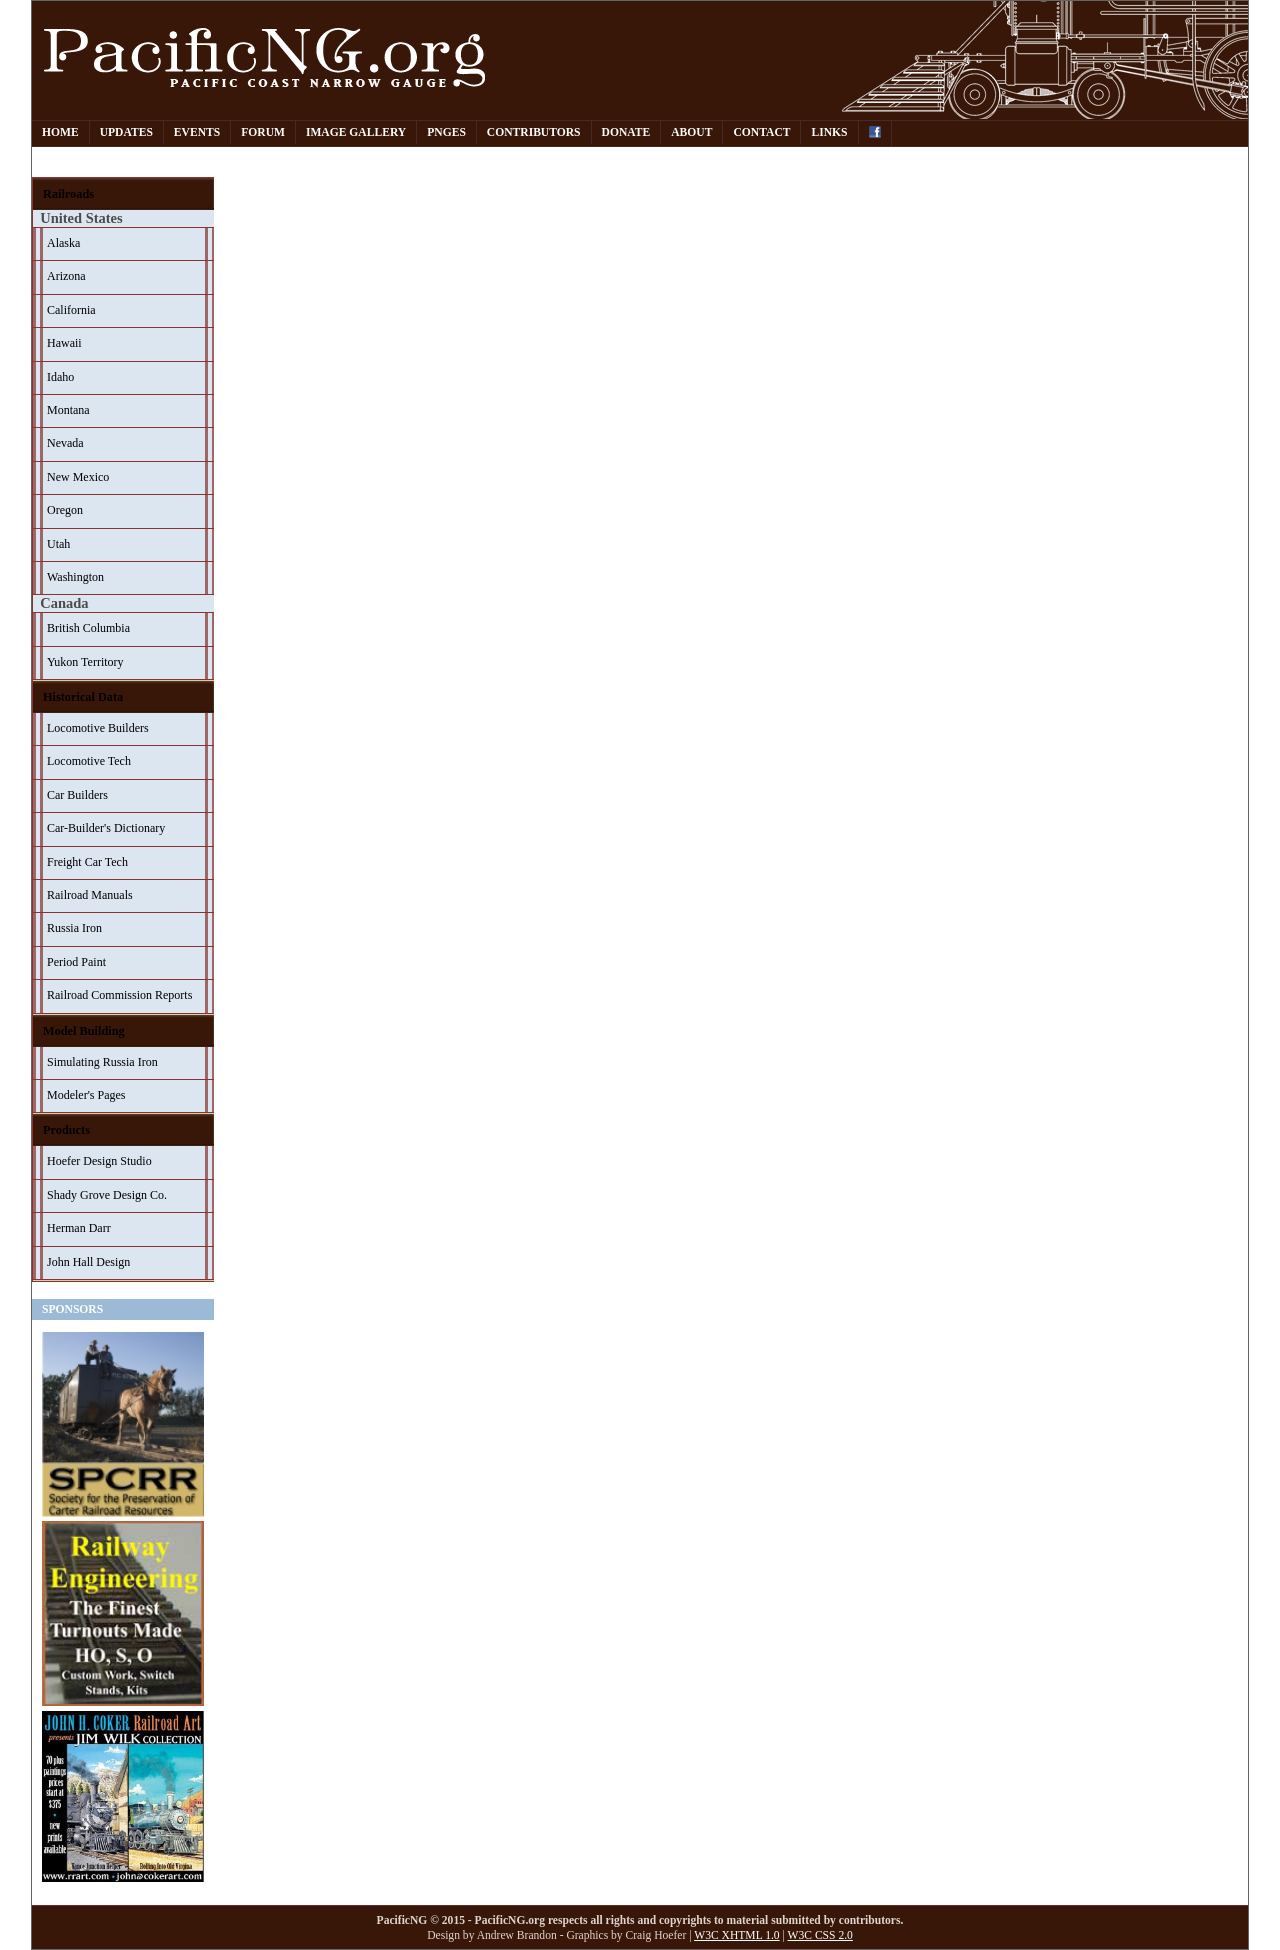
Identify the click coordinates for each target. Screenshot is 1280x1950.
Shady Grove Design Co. (107, 1195)
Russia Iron (74, 928)
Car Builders (77, 795)
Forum (263, 132)
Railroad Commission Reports (119, 995)
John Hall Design (88, 1262)
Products (66, 1130)
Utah (58, 544)
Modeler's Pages (86, 1095)
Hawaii (64, 343)
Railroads (68, 194)
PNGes (446, 132)
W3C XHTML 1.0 (736, 1935)
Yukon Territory (85, 662)
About (691, 132)
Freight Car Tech (87, 862)
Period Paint (76, 962)
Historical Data (83, 697)
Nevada (65, 443)
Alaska (63, 243)
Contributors (534, 132)
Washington (75, 577)
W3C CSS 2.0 (820, 1935)
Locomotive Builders (98, 728)
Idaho (60, 377)
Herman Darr (79, 1228)
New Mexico (78, 477)
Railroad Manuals (90, 895)
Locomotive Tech (89, 761)
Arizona (66, 276)
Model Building (84, 1031)
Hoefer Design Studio (99, 1161)
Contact (761, 132)
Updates (126, 132)
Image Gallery (356, 132)
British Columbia (88, 628)
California (71, 310)
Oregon (65, 510)
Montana (68, 410)
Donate (626, 132)
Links (829, 132)
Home (60, 132)
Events (197, 132)
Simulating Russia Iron (102, 1062)
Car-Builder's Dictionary (106, 828)
